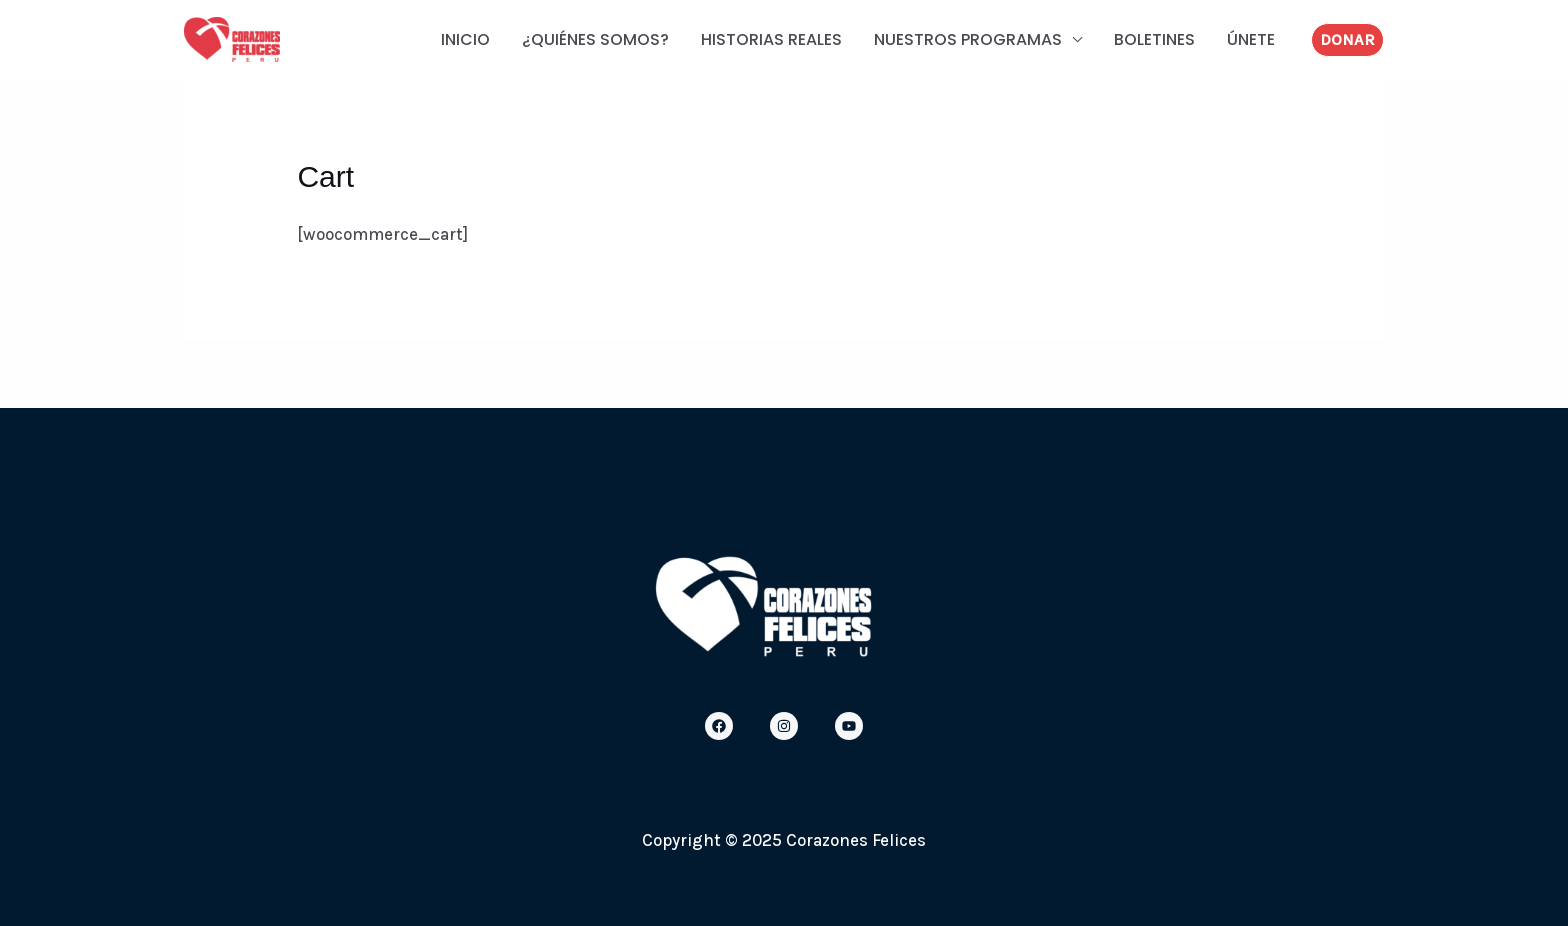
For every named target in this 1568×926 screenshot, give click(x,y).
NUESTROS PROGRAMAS (968, 39)
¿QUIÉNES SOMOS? (595, 39)
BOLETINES (1154, 39)
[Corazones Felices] (232, 38)
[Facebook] (719, 726)
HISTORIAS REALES (771, 39)
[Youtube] (849, 726)
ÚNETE (1251, 39)
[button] (1347, 40)
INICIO (465, 39)
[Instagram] (784, 726)
